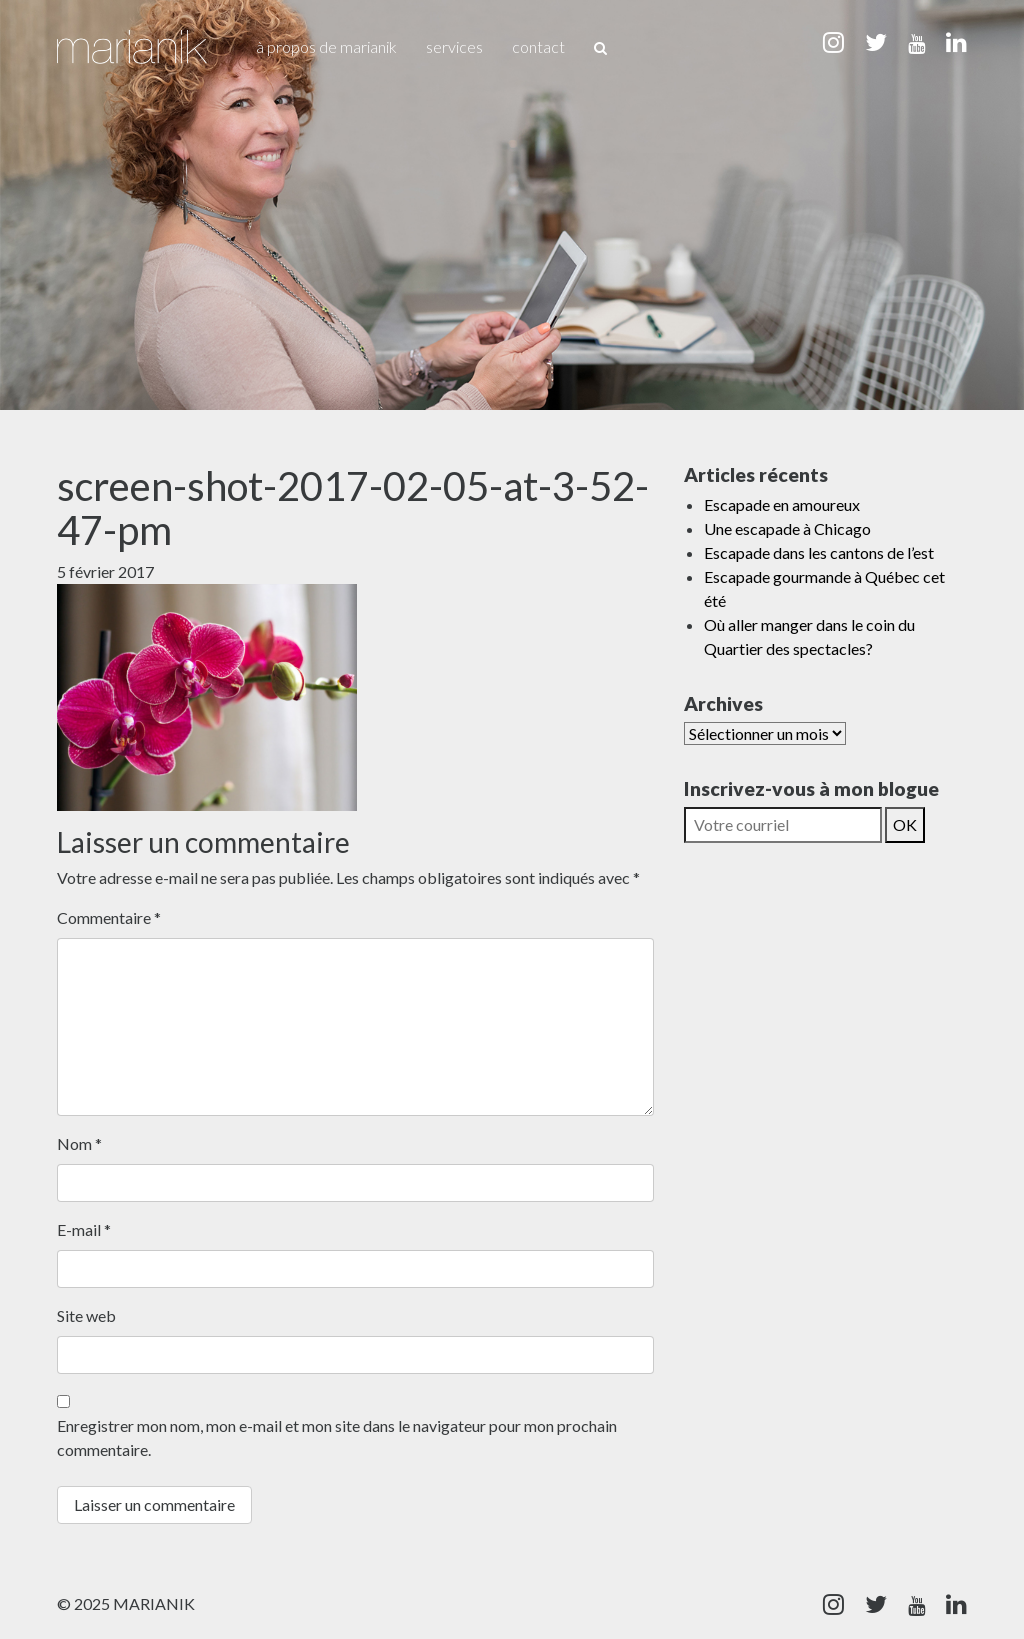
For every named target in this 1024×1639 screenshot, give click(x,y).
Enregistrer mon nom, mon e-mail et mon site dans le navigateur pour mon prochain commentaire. (337, 1437)
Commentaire (109, 917)
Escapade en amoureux (782, 504)
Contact (538, 46)
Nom (79, 1143)
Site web (86, 1315)
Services (454, 46)
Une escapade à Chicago (787, 528)
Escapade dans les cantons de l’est (819, 552)
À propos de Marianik (326, 46)
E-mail (84, 1229)
